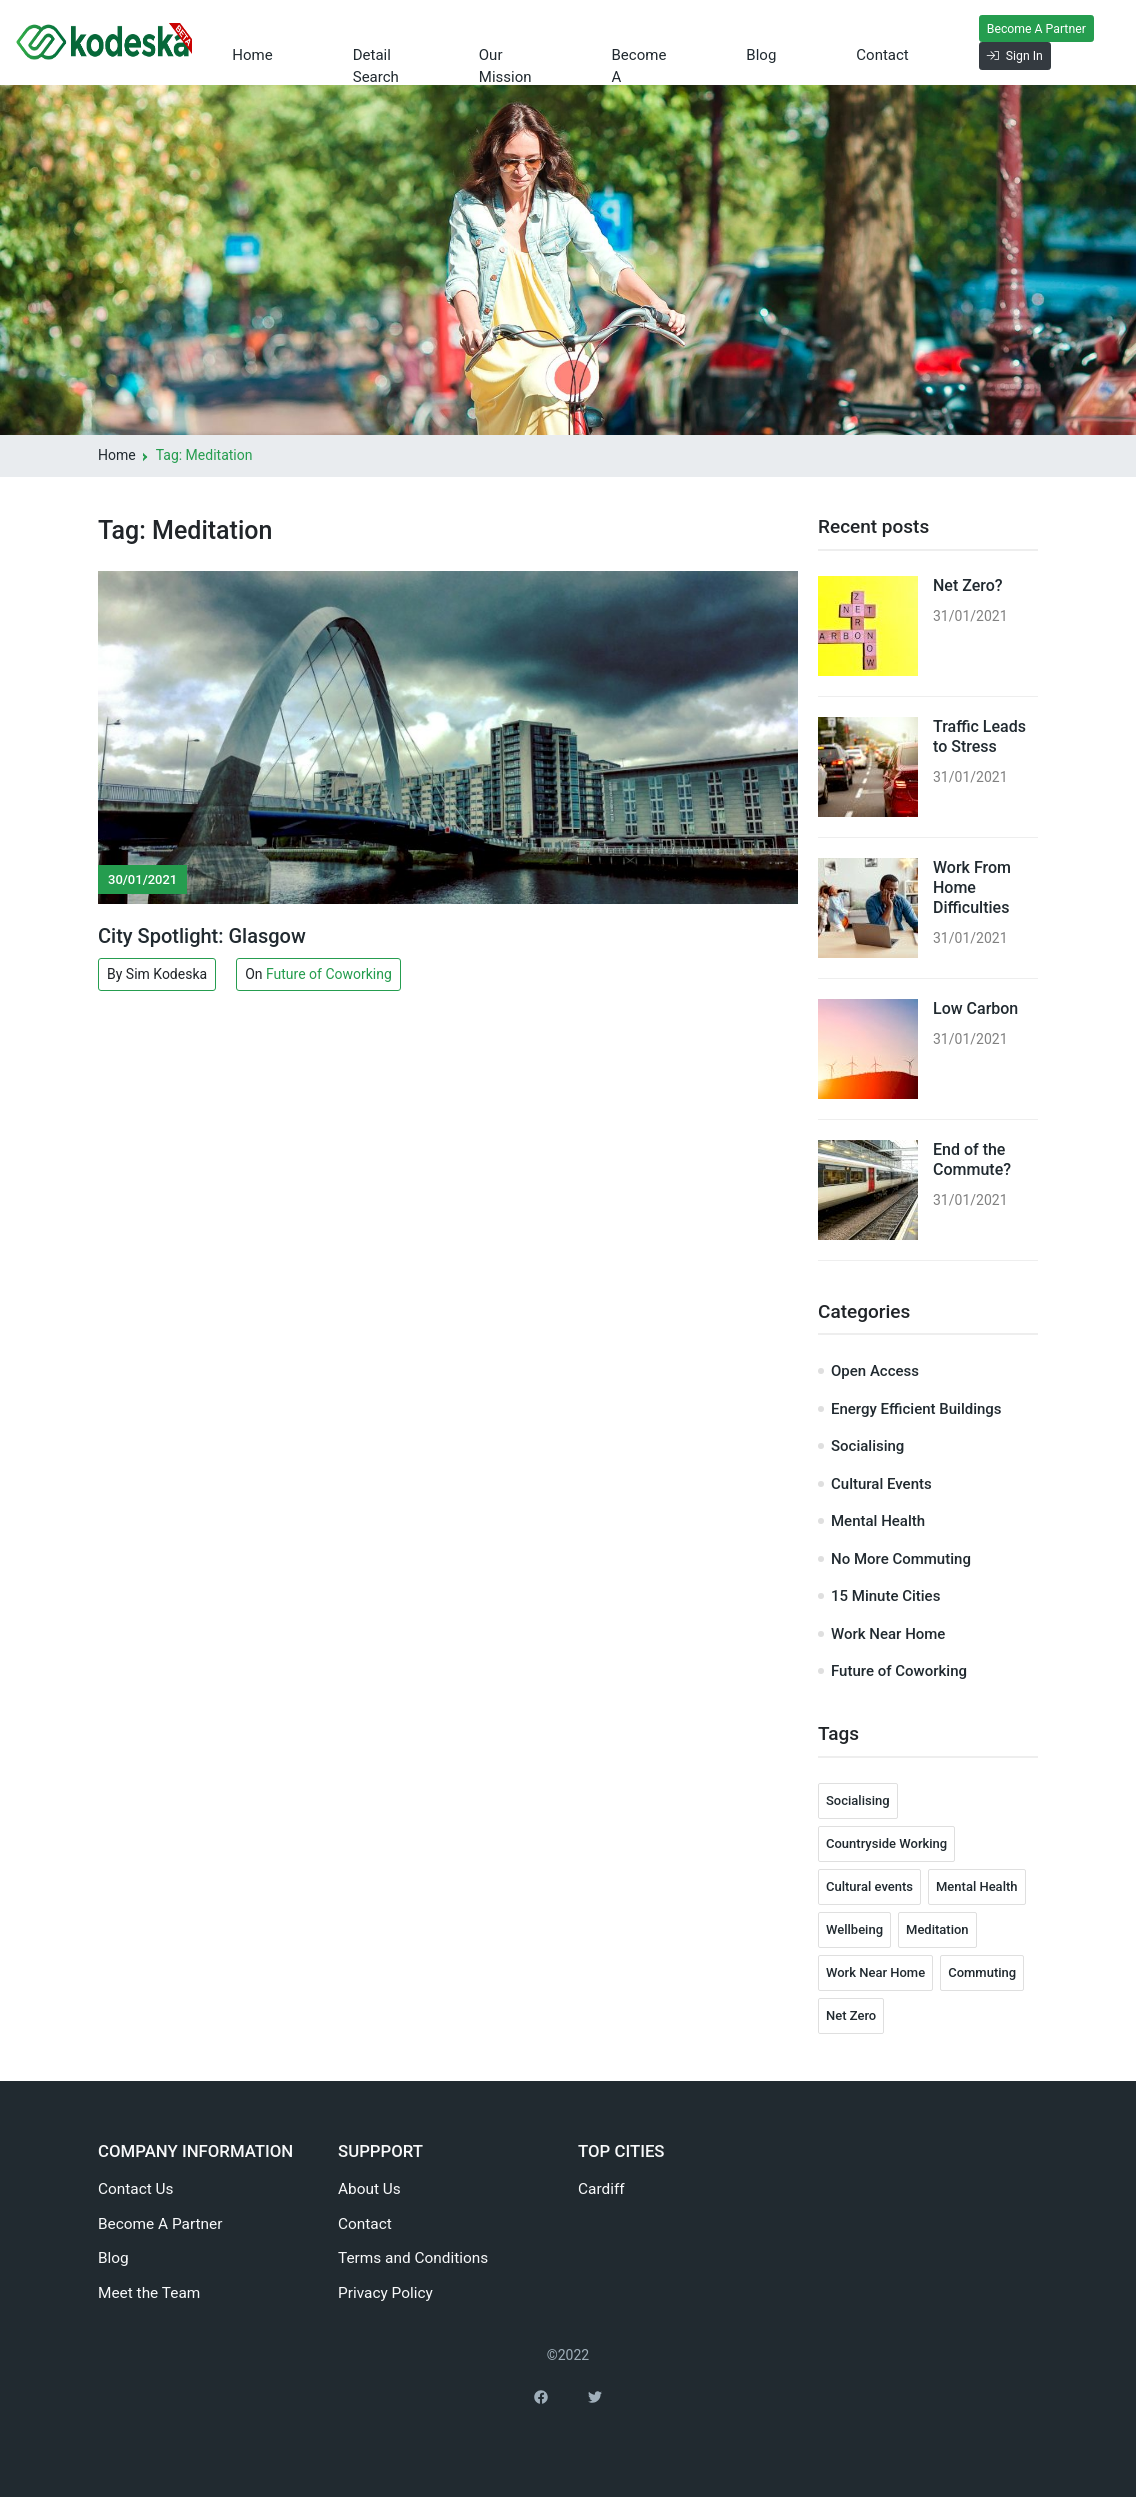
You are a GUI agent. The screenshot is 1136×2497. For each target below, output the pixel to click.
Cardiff (601, 2189)
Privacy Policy (385, 2293)
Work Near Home (888, 1634)
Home (289, 42)
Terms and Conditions (413, 2258)
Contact (856, 42)
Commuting (982, 1972)
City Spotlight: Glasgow (202, 936)
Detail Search (375, 53)
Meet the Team (149, 2293)
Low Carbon (975, 1008)
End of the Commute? (972, 1159)
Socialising (867, 1446)
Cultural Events (881, 1484)
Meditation (937, 1929)
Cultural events (869, 1886)
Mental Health (878, 1521)
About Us (369, 2189)
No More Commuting (901, 1559)
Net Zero (851, 2015)
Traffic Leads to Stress (979, 736)
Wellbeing (854, 1929)
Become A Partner (991, 29)
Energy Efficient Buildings (916, 1409)
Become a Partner (632, 53)
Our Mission (505, 53)
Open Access (875, 1371)
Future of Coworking (329, 974)
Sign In (970, 56)
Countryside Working (886, 1843)
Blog (773, 42)
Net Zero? (968, 585)
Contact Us (136, 2189)
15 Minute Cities (885, 1596)
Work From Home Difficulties (972, 887)
